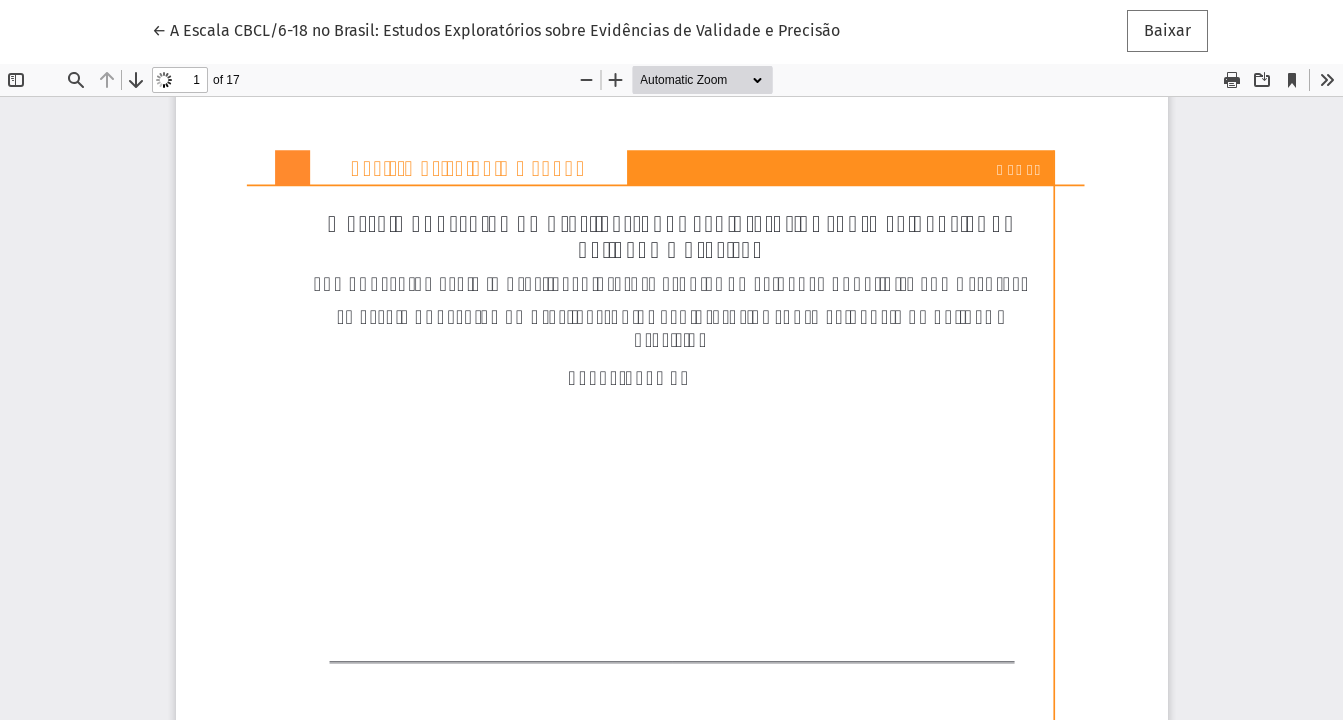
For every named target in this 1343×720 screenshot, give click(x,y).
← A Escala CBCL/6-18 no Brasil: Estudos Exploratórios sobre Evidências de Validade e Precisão (496, 29)
